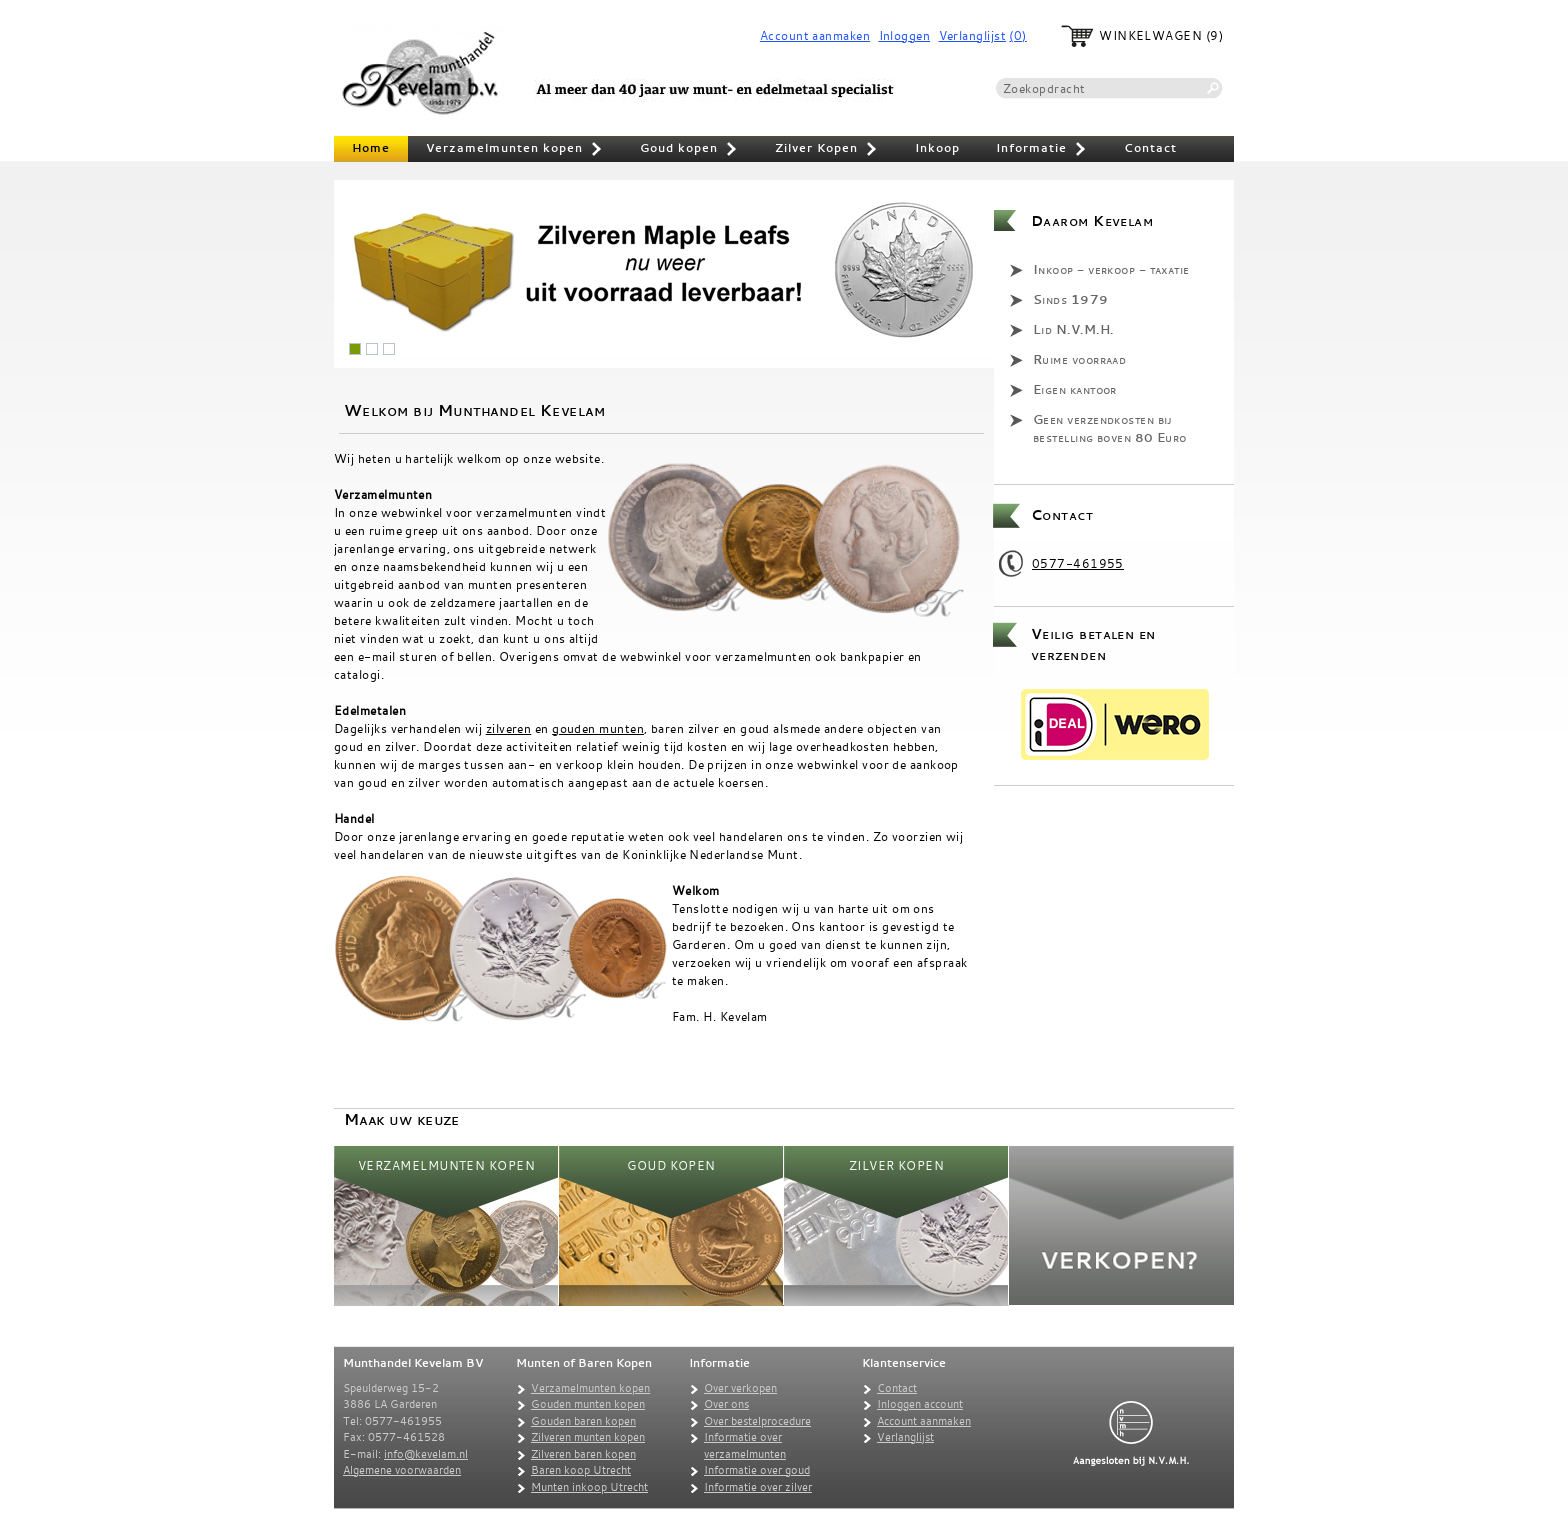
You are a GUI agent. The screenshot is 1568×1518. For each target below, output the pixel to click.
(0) (1017, 35)
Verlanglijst (972, 35)
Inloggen (905, 35)
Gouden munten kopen (588, 1404)
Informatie (1042, 150)
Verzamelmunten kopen (515, 150)
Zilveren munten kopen (588, 1437)
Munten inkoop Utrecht (589, 1487)
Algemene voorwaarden (402, 1470)
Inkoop (937, 148)
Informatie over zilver (758, 1487)
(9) (1214, 35)
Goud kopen (689, 150)
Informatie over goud (757, 1470)
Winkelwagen (1150, 35)
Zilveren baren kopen (583, 1454)
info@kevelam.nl (426, 1454)
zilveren (509, 728)
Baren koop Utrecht (581, 1470)
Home (371, 148)
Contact (1150, 148)
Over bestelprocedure (757, 1421)
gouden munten (598, 728)
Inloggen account (920, 1404)
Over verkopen (740, 1388)
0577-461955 (1078, 563)
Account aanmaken (815, 35)
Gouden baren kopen (583, 1421)
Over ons (726, 1404)
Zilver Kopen (827, 150)
